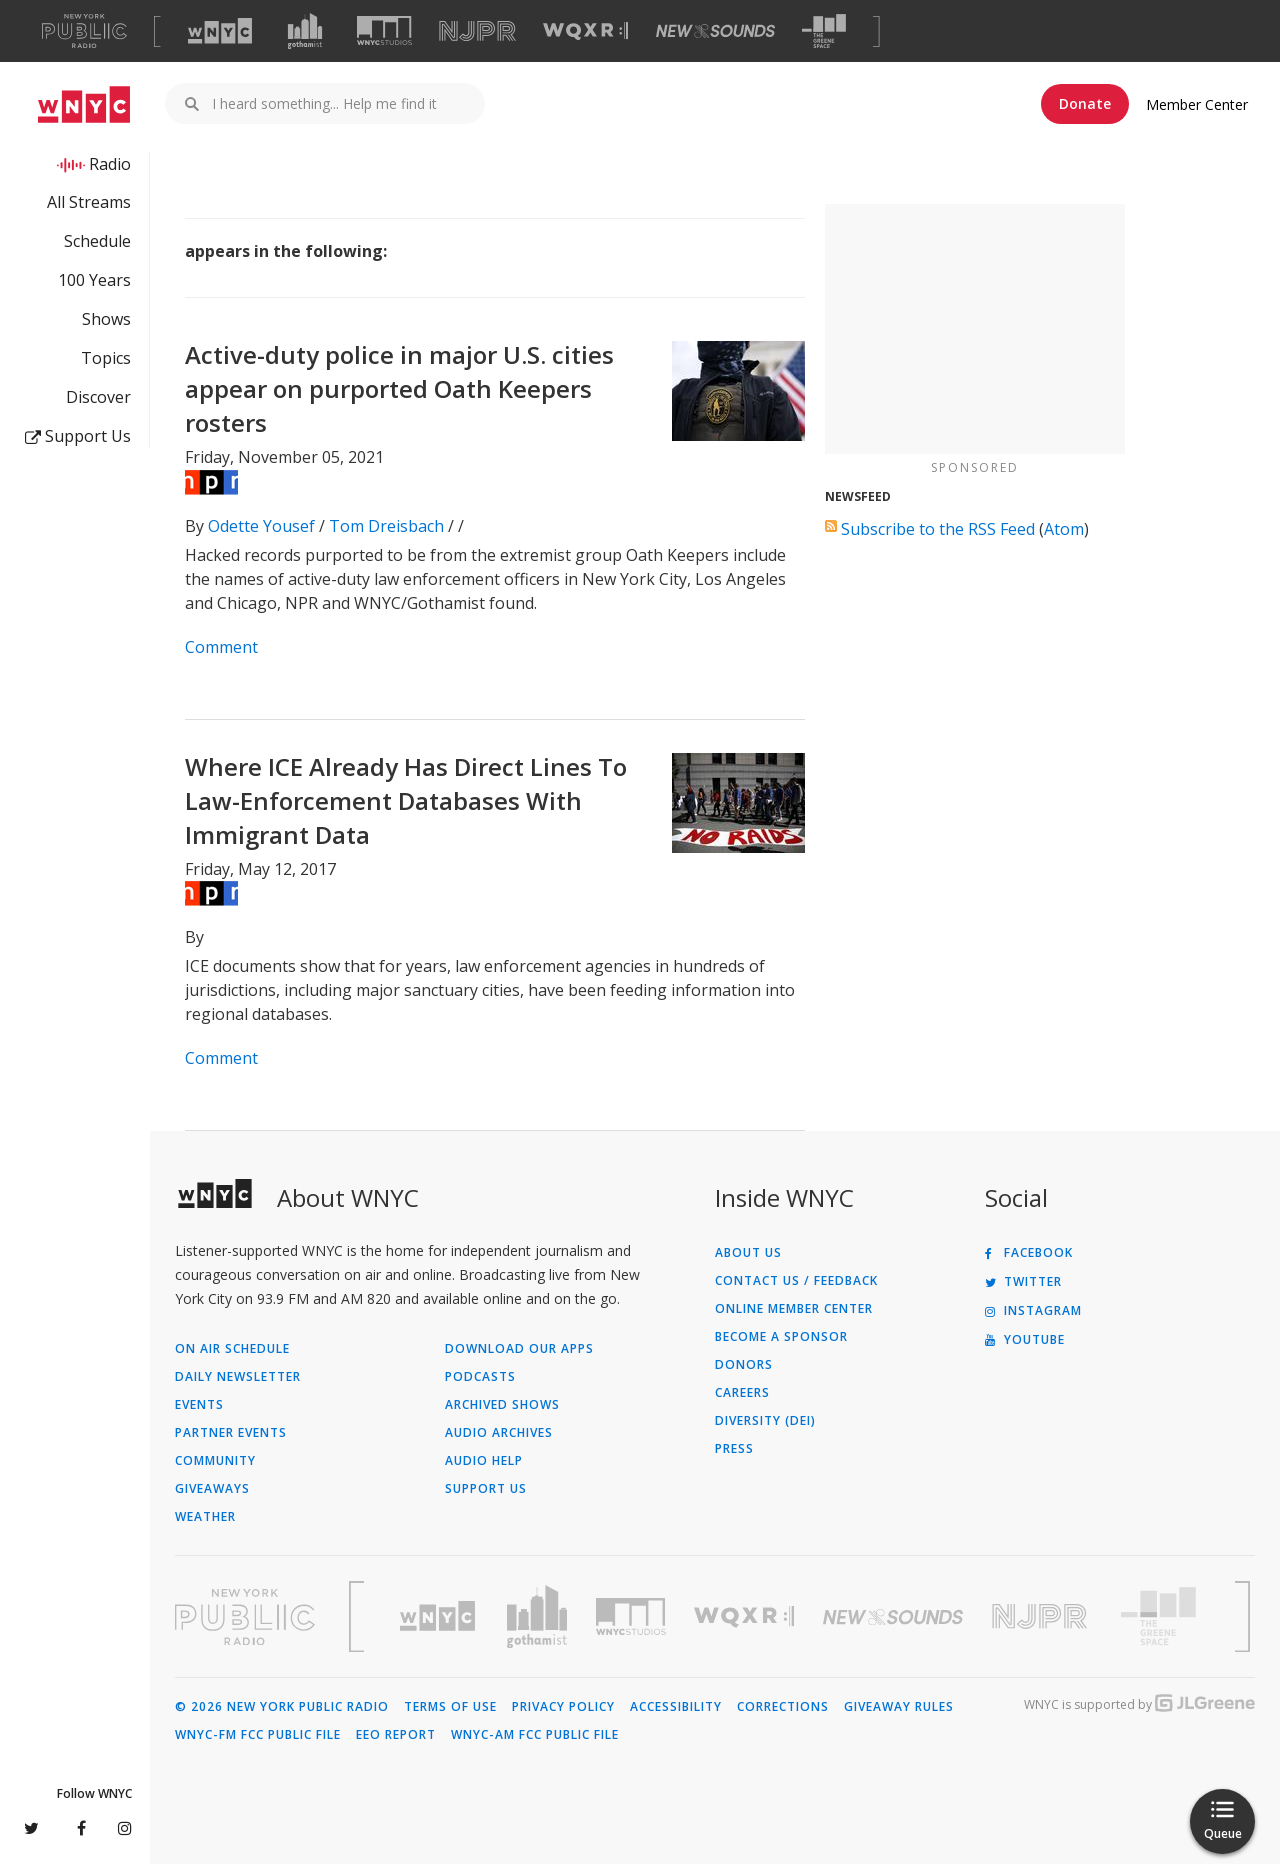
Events (199, 1405)
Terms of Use (450, 1707)
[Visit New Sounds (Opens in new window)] (715, 31)
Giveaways (212, 1489)
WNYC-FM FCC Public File (258, 1735)
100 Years (94, 280)
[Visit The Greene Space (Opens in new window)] (824, 31)
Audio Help (484, 1461)
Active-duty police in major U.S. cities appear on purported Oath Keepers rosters (399, 388)
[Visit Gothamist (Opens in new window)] (305, 31)
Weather (205, 1517)
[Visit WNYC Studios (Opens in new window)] (384, 30)
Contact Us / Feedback (796, 1281)
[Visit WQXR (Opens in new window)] (585, 31)
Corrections (783, 1707)
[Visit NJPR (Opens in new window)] (477, 31)
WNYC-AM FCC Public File (535, 1735)
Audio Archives (499, 1433)
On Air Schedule (232, 1349)
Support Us (78, 436)
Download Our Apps (519, 1349)
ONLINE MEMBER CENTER (794, 1309)
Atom (1064, 529)
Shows (106, 319)
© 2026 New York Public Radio (282, 1707)
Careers (742, 1393)
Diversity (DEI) (765, 1421)
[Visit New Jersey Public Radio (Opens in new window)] (1042, 1616)
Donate (1085, 103)
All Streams (89, 202)
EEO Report (396, 1735)
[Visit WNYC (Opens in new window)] (220, 31)
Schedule (97, 241)
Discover (98, 397)
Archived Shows (502, 1405)
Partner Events (231, 1433)
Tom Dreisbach (386, 526)
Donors (744, 1365)
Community (215, 1461)
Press (734, 1449)
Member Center (1197, 104)
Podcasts (480, 1377)
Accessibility (676, 1707)
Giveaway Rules (899, 1707)
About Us (748, 1253)
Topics (106, 358)
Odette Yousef (261, 526)
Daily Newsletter (238, 1377)
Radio (110, 164)
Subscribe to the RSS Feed (938, 529)
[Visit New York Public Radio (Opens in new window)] (245, 1617)
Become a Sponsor (781, 1337)
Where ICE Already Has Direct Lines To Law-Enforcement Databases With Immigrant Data (406, 800)
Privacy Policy (563, 1707)
